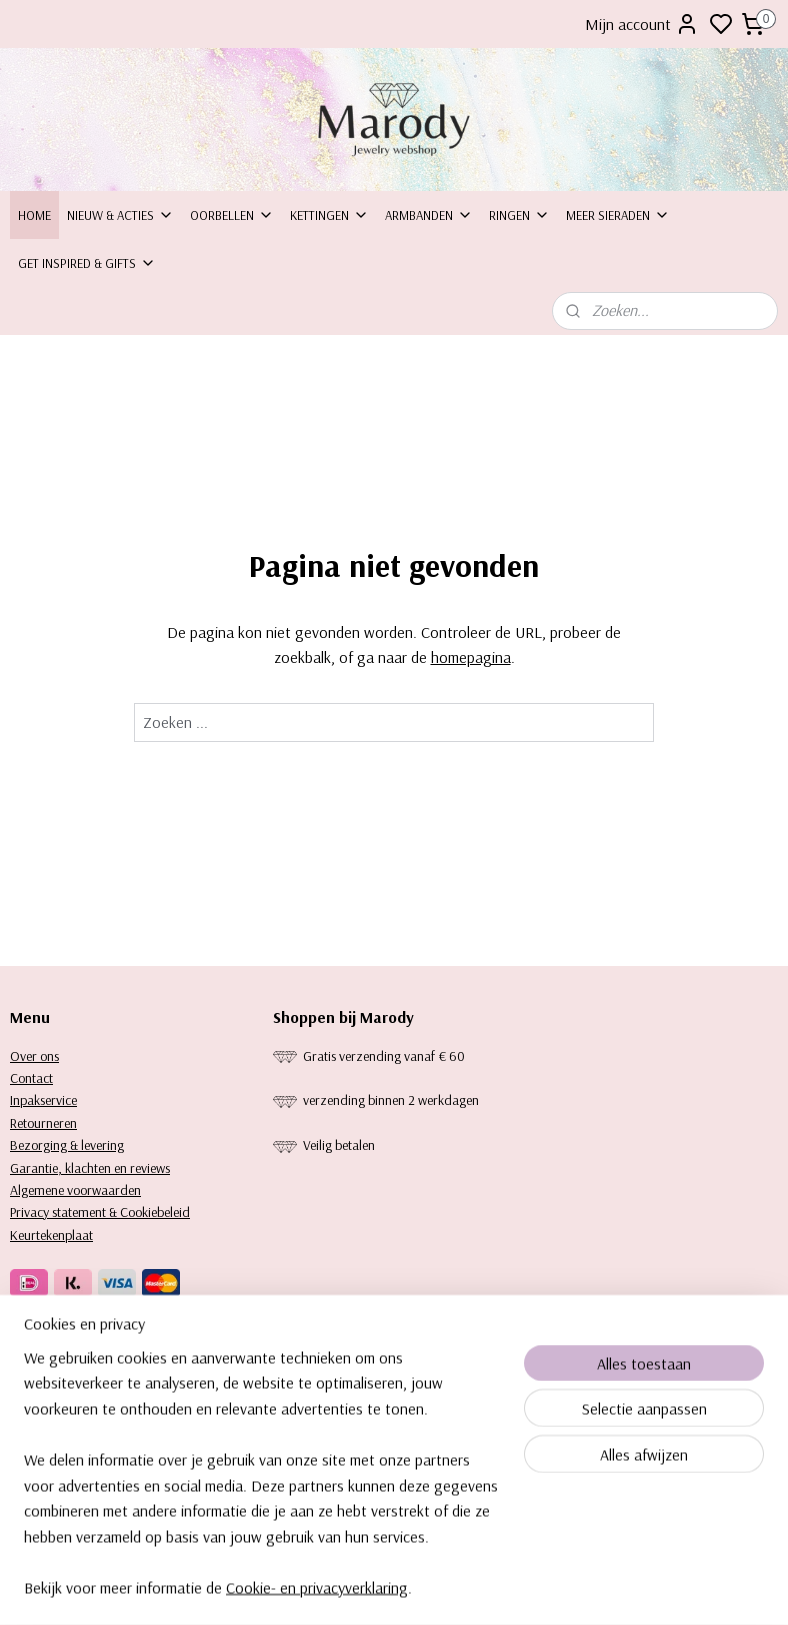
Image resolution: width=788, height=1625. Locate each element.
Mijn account (642, 24)
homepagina (471, 658)
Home (34, 215)
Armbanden (429, 215)
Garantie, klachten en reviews (90, 1168)
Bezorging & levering (67, 1145)
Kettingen (329, 215)
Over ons (34, 1056)
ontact (35, 1078)
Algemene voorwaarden (75, 1190)
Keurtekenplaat (51, 1235)
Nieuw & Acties (120, 215)
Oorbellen (232, 215)
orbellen (305, 1366)
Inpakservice (43, 1100)
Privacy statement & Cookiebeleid (100, 1212)
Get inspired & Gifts (87, 263)
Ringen (519, 215)
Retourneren (43, 1123)
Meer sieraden (618, 215)
